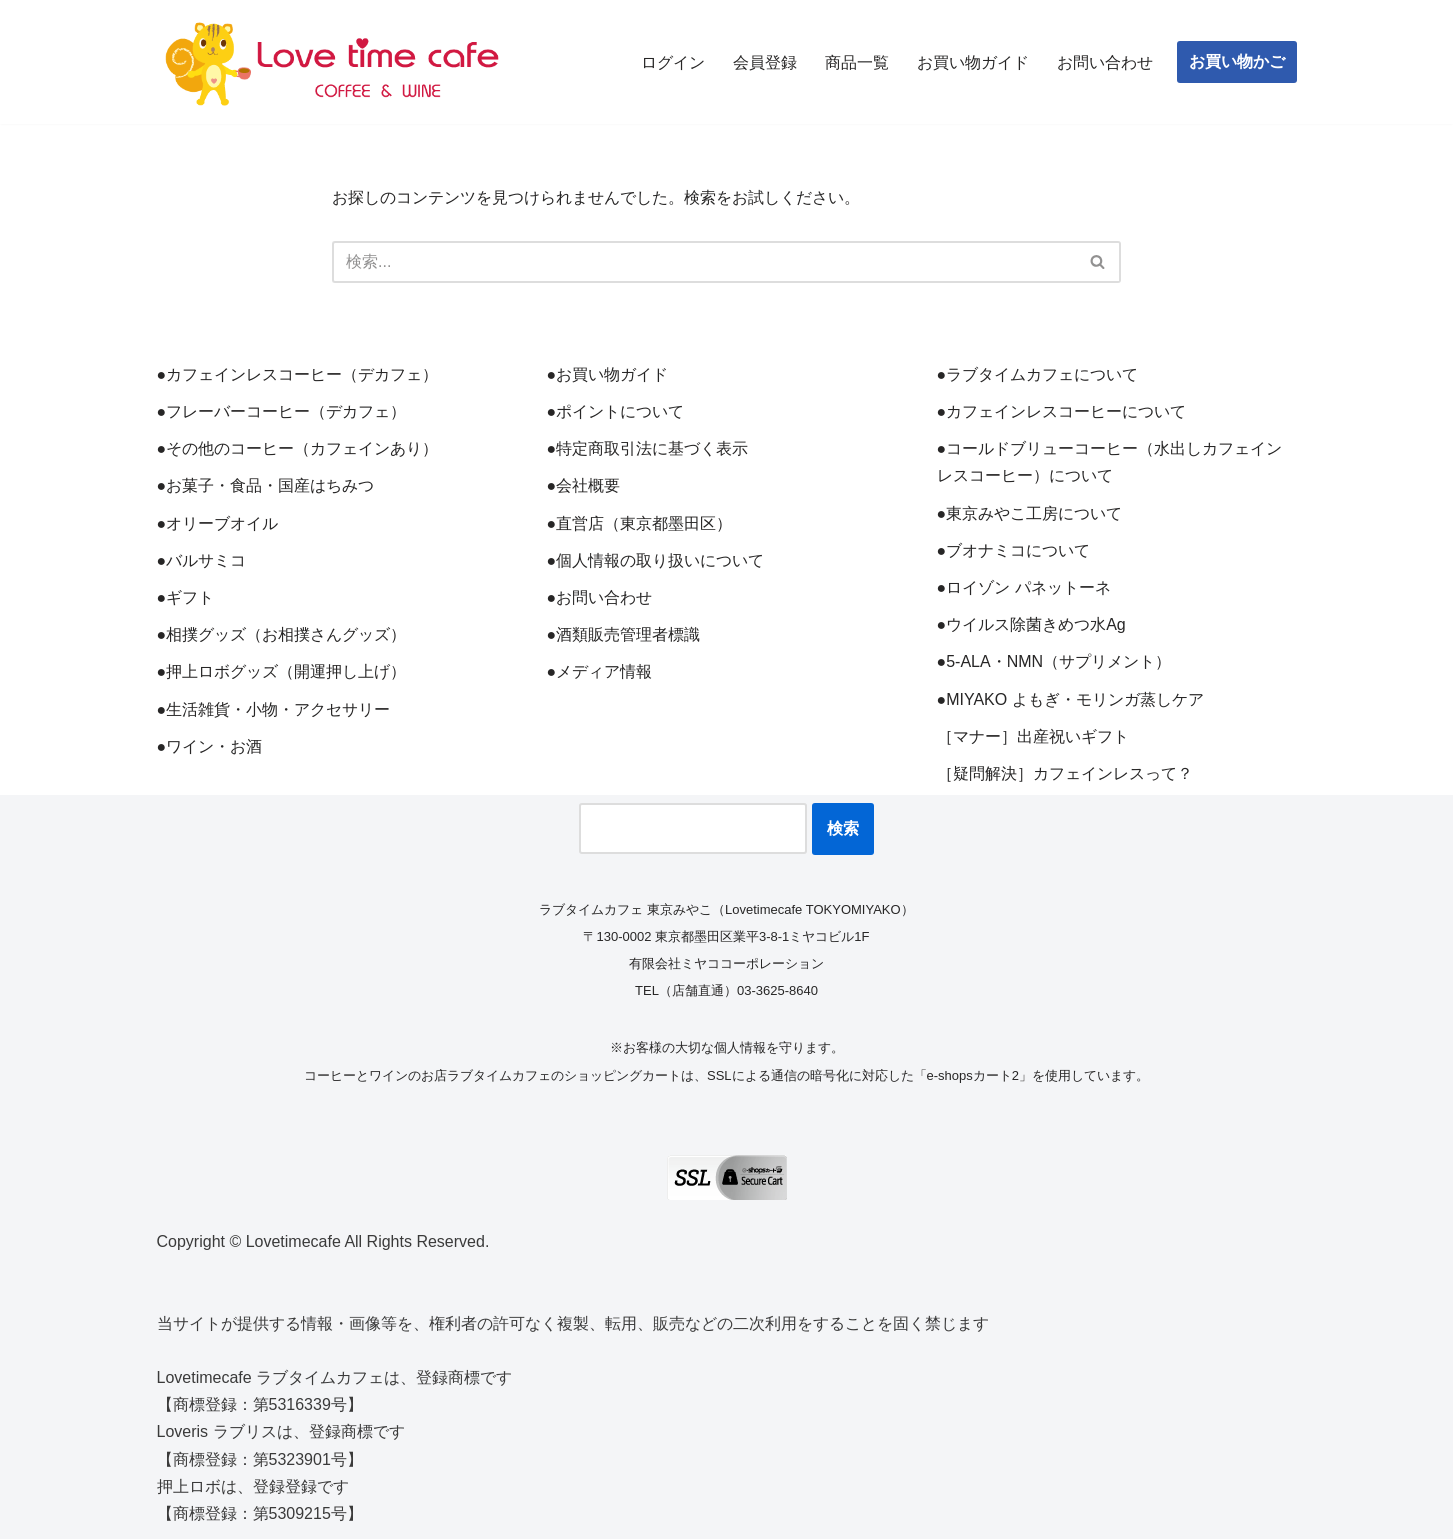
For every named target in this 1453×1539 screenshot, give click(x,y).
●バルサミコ (202, 560)
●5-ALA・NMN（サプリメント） (1054, 661)
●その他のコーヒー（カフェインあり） (298, 448)
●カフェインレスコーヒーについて (1062, 411)
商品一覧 (857, 62)
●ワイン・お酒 (210, 746)
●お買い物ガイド (608, 374)
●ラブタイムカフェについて (1038, 374)
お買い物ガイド (973, 62)
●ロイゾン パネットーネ (1024, 587)
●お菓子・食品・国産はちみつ (266, 485)
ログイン (673, 62)
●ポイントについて (616, 411)
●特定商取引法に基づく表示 (648, 448)
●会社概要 (584, 485)
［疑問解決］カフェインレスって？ (1065, 773)
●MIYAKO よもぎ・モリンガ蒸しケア (1070, 699)
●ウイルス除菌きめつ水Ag (1031, 624)
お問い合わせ (1105, 62)
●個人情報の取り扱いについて (656, 560)
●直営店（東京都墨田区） (640, 523)
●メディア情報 (600, 671)
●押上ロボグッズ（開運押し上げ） (282, 671)
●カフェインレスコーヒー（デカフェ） (298, 374)
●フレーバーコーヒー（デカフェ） (282, 411)
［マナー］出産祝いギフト (1033, 736)
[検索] (704, 262)
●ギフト (186, 597)
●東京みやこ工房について (1030, 513)
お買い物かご (1237, 61)
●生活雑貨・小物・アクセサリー (274, 709)
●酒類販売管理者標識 (624, 634)
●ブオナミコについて (1014, 550)
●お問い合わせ (600, 597)
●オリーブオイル (218, 523)
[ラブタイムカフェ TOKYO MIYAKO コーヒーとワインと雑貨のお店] (332, 62)
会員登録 (765, 62)
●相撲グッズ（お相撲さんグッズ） (282, 634)
